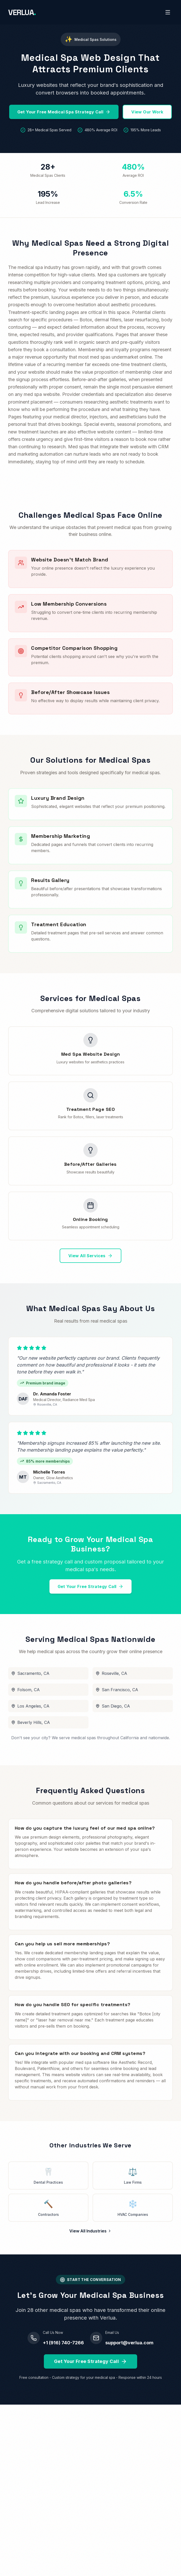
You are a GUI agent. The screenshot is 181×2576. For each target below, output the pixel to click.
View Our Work (147, 111)
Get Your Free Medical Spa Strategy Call (64, 111)
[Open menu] (168, 12)
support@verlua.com (129, 2342)
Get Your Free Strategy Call (91, 1586)
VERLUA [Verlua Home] (22, 12)
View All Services (90, 1255)
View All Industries (90, 2230)
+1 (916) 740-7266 (63, 2342)
